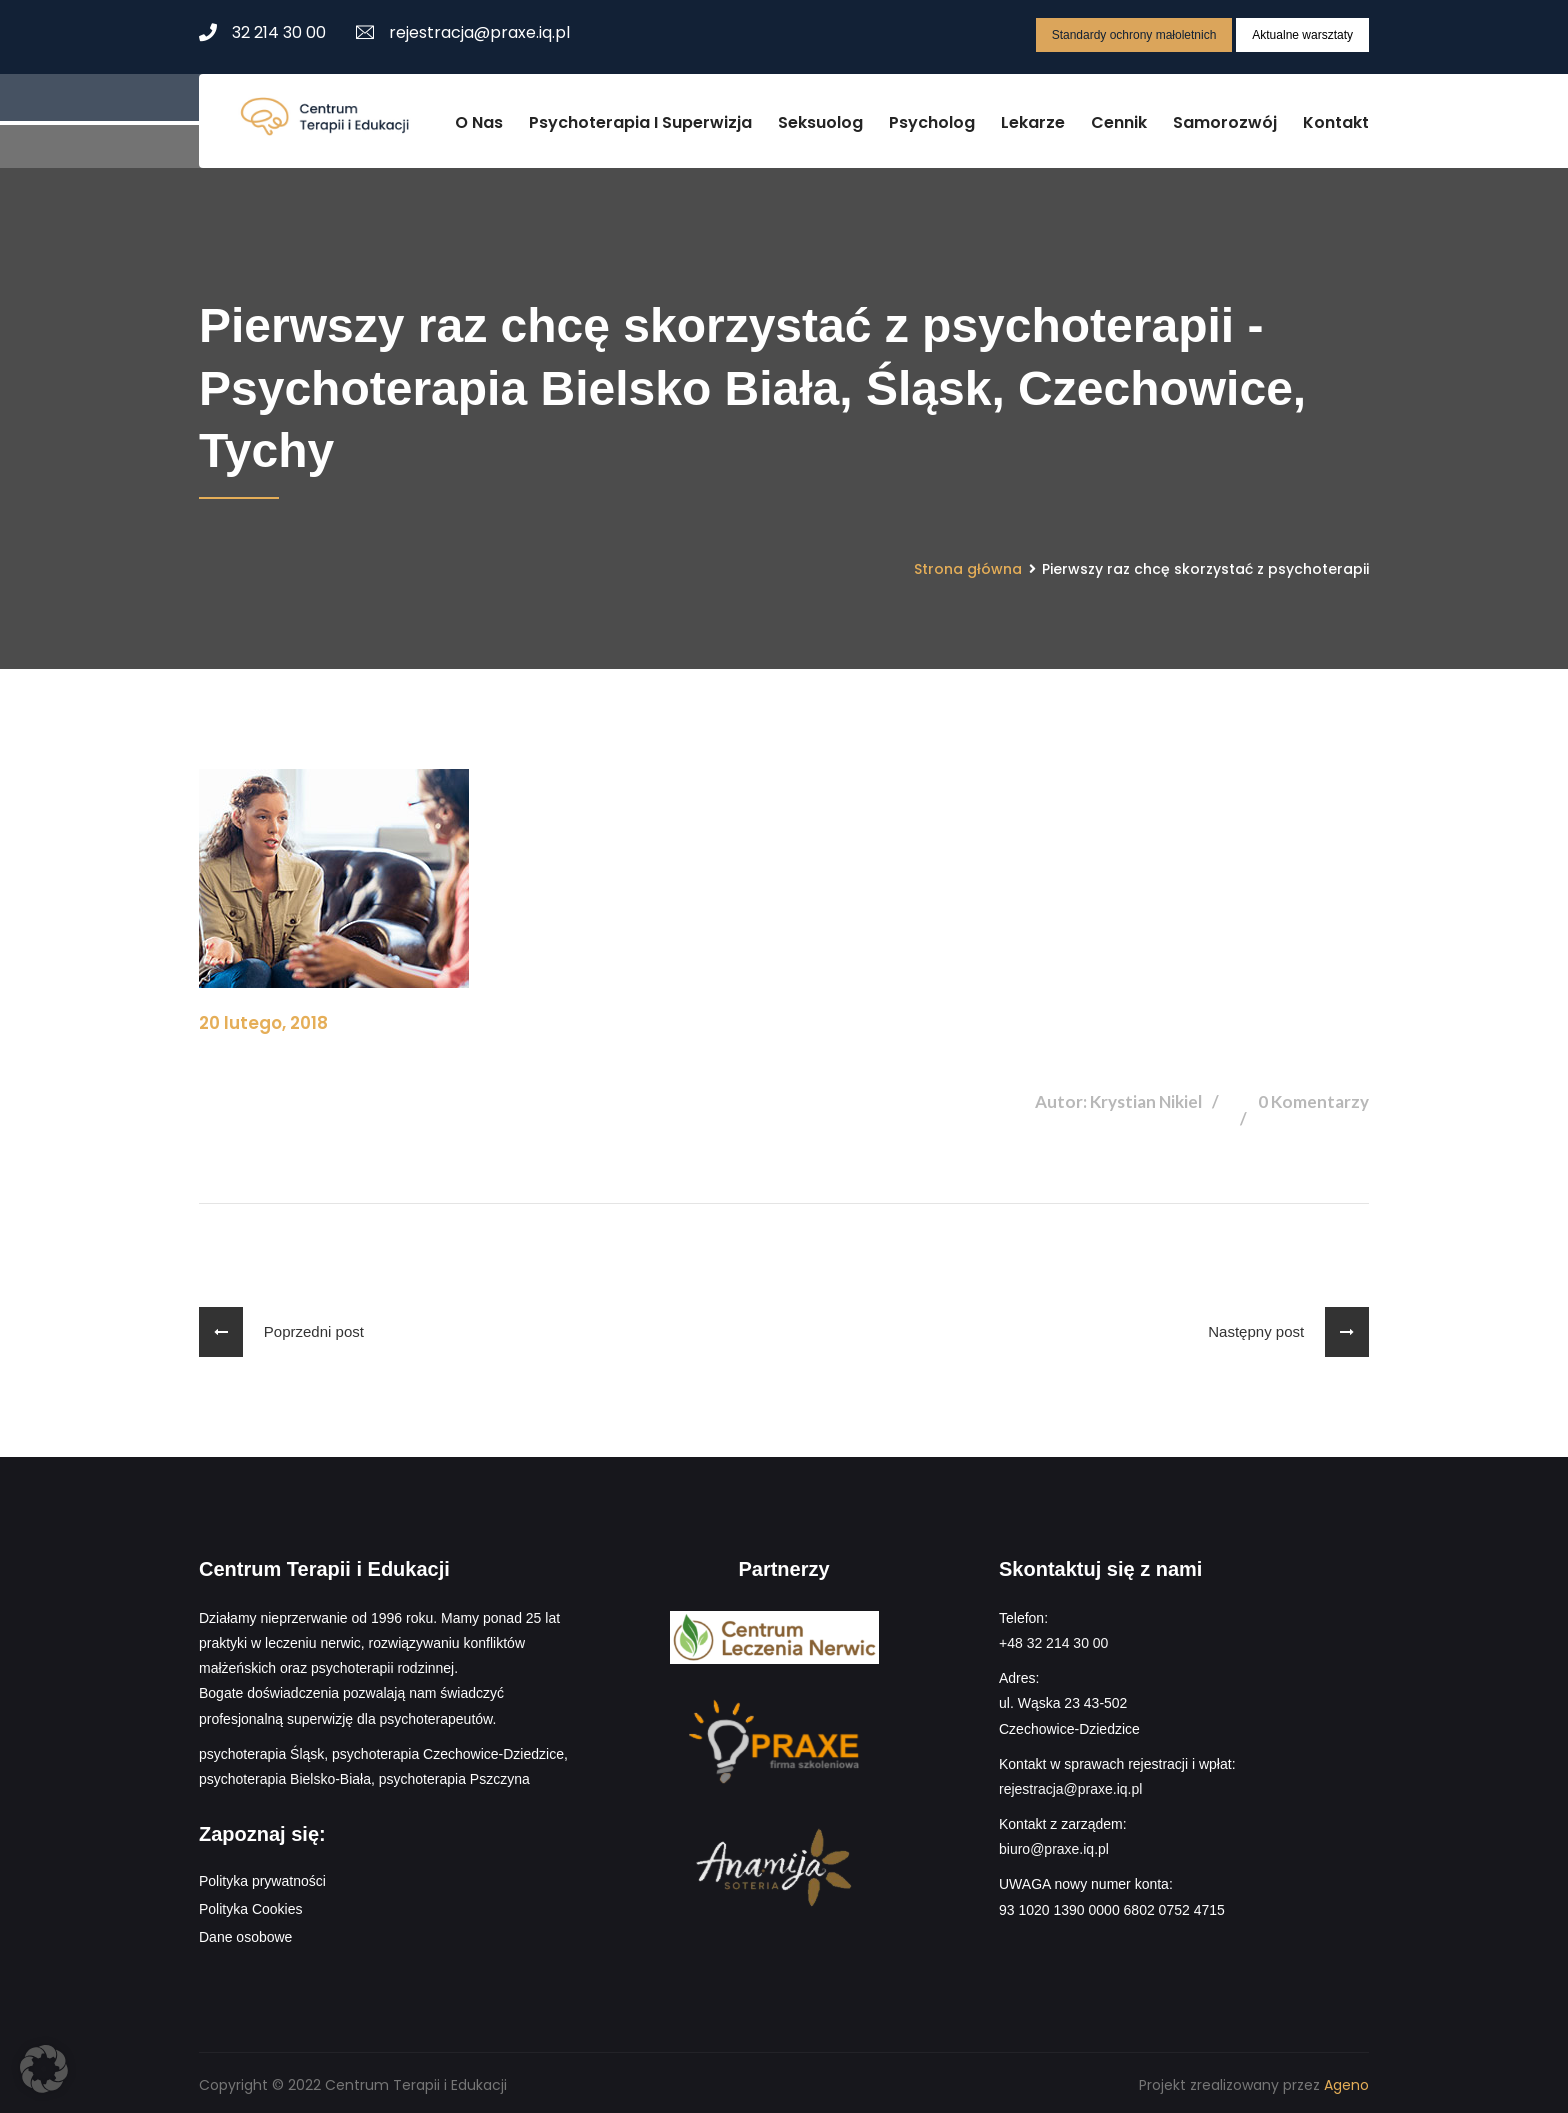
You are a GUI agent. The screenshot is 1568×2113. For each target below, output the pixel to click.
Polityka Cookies (251, 1905)
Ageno (1346, 2081)
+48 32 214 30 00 (1053, 1639)
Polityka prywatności (262, 1877)
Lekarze (1033, 118)
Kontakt (1336, 118)
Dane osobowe (245, 1933)
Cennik (1119, 118)
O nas (479, 118)
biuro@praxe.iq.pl (1054, 1845)
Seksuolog (820, 118)
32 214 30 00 (262, 32)
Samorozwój (1225, 118)
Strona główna (968, 564)
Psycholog (932, 118)
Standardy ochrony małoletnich (1134, 35)
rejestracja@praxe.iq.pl (463, 32)
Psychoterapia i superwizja (640, 118)
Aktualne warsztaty (1302, 35)
